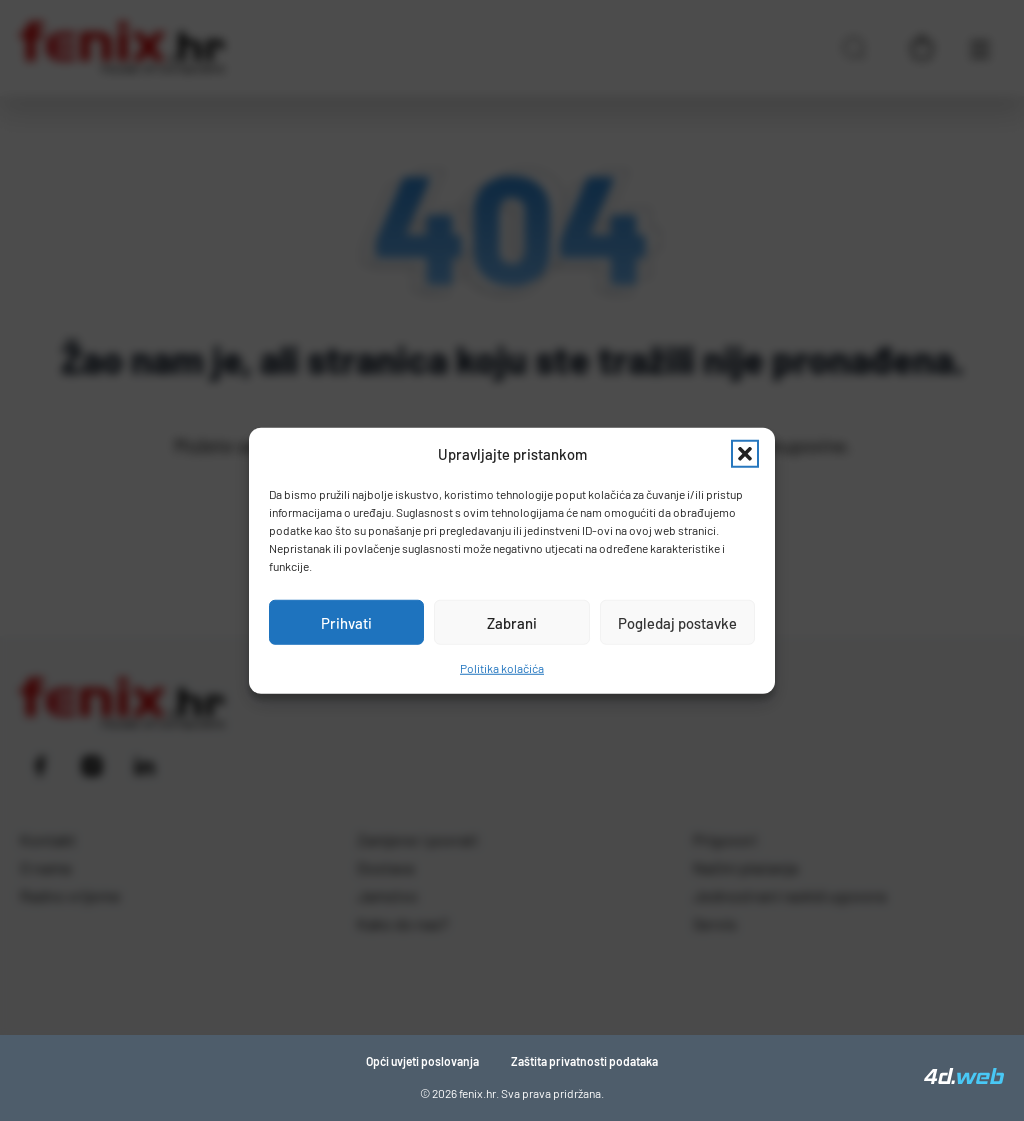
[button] (745, 454)
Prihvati (346, 622)
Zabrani (512, 622)
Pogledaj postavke (677, 622)
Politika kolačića (502, 668)
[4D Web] (964, 1078)
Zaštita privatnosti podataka (584, 1061)
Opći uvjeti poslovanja (422, 1061)
